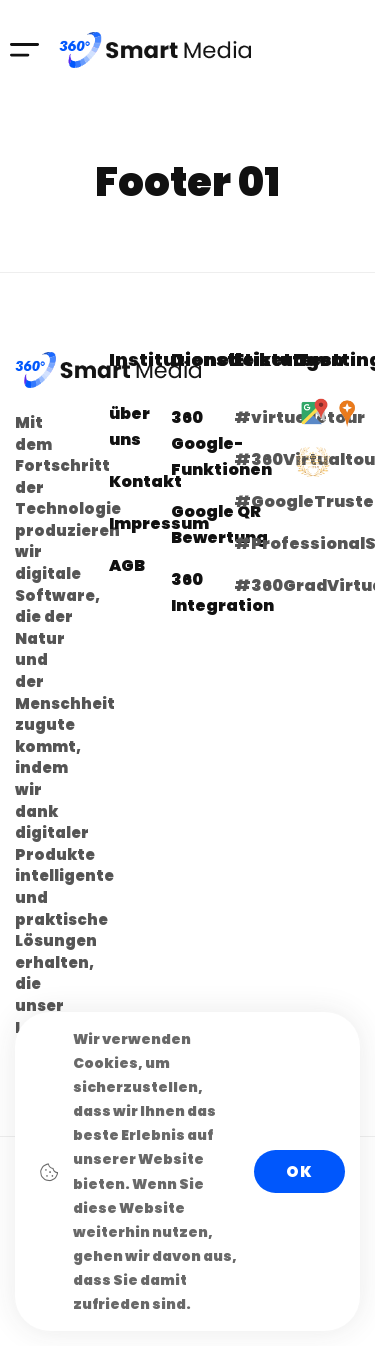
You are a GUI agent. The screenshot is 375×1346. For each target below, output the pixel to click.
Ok (299, 1171)
